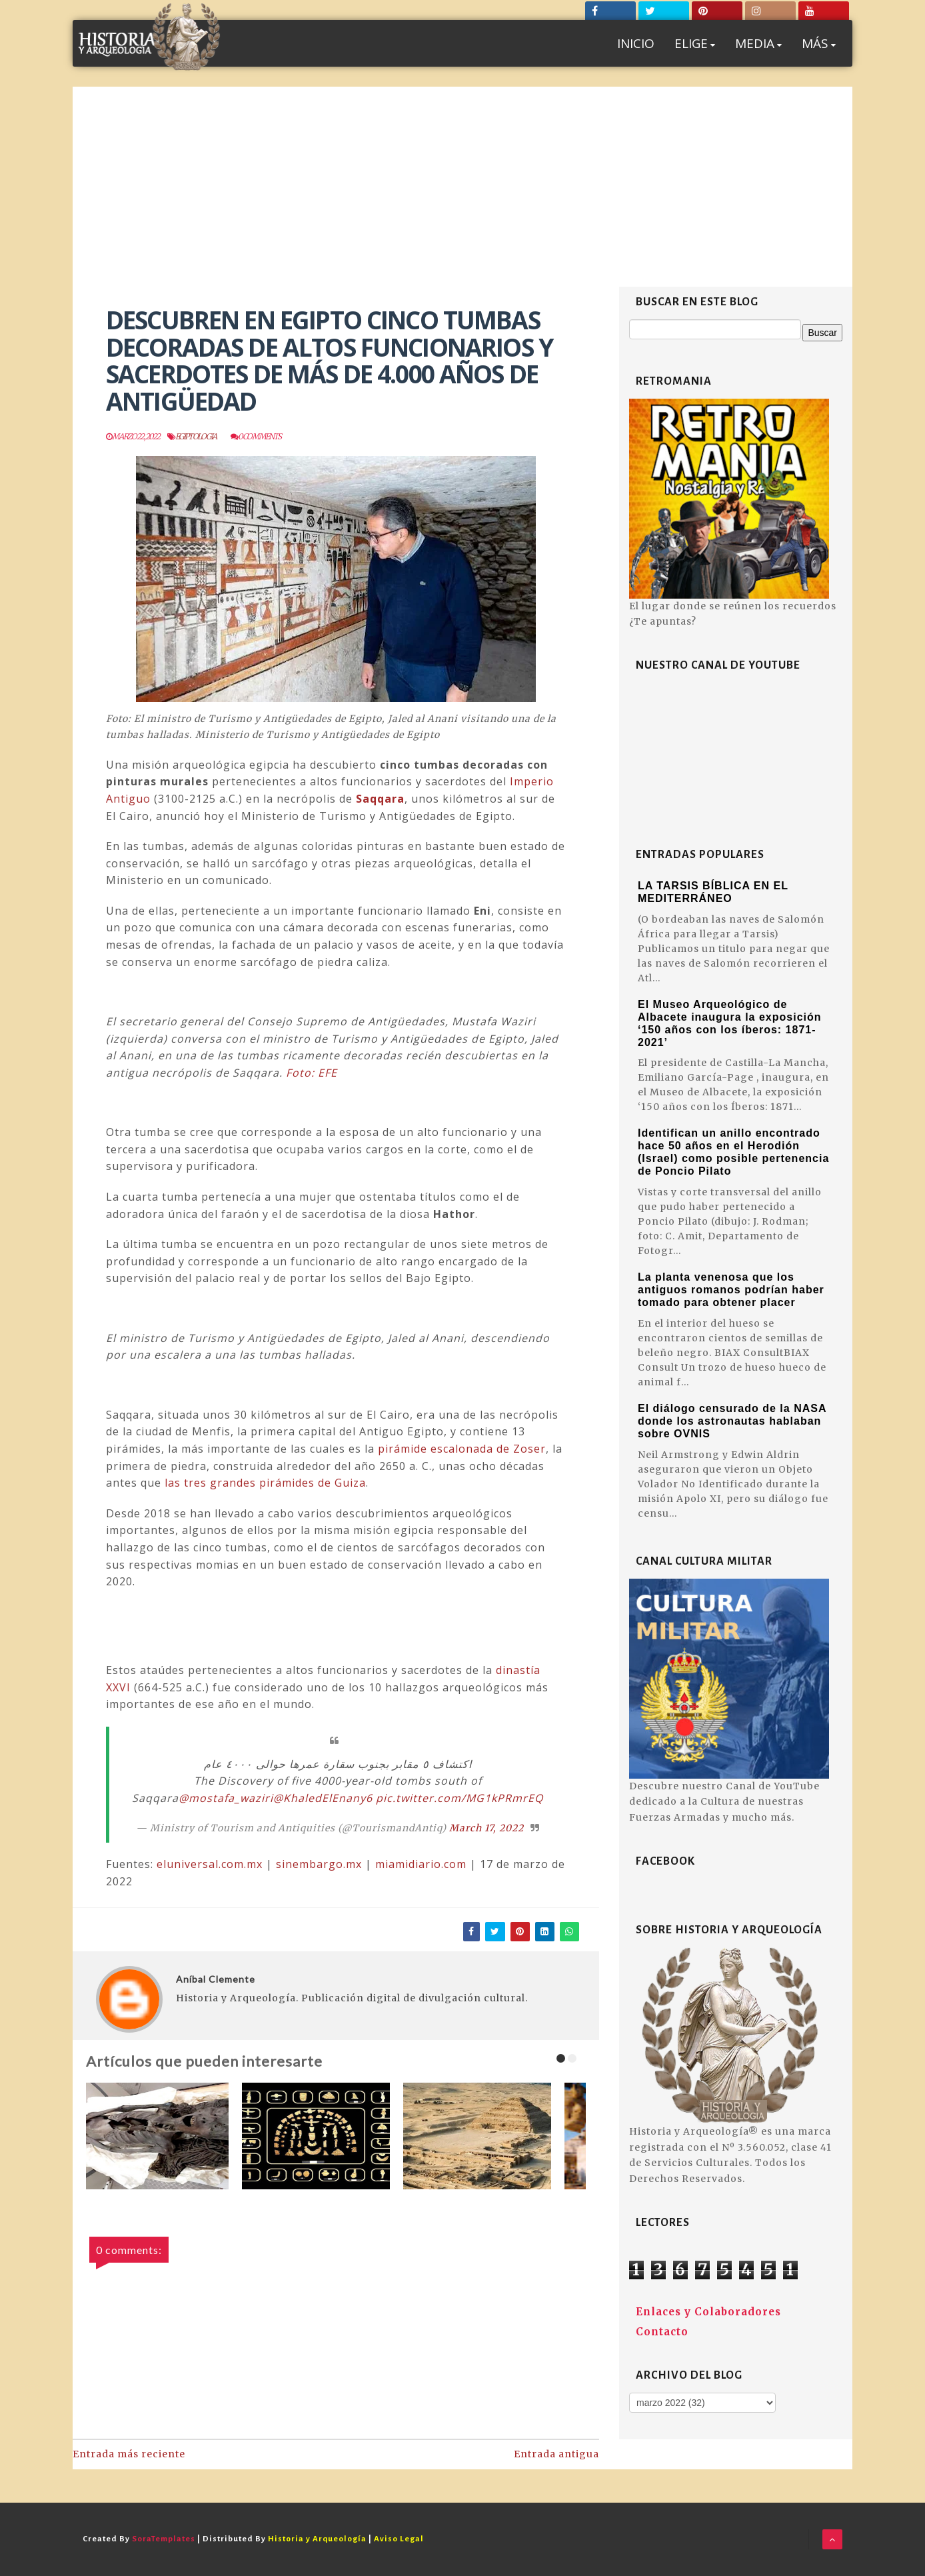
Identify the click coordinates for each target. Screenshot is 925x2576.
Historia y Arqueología (317, 2539)
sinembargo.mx (319, 1864)
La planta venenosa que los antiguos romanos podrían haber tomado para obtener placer (731, 1289)
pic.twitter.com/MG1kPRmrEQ (459, 1798)
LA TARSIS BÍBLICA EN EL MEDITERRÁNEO (713, 892)
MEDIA (758, 43)
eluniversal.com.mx (210, 1864)
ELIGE (694, 43)
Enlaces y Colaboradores (708, 2311)
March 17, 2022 (486, 1828)
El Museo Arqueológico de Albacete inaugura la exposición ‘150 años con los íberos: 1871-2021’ (730, 1023)
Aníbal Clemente (215, 1979)
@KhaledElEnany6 (323, 1798)
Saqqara (380, 798)
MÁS (819, 43)
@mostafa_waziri (226, 1798)
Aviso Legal (399, 2539)
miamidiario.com (420, 1864)
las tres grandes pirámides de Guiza (265, 1482)
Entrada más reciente (129, 2454)
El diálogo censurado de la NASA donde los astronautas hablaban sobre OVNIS (732, 1421)
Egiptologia (196, 436)
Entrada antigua (556, 2454)
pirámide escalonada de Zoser (462, 1448)
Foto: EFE (311, 1072)
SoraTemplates (163, 2539)
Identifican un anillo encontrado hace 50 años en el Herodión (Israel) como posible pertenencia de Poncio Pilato (733, 1152)
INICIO (635, 43)
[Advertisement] (462, 186)
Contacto (662, 2331)
